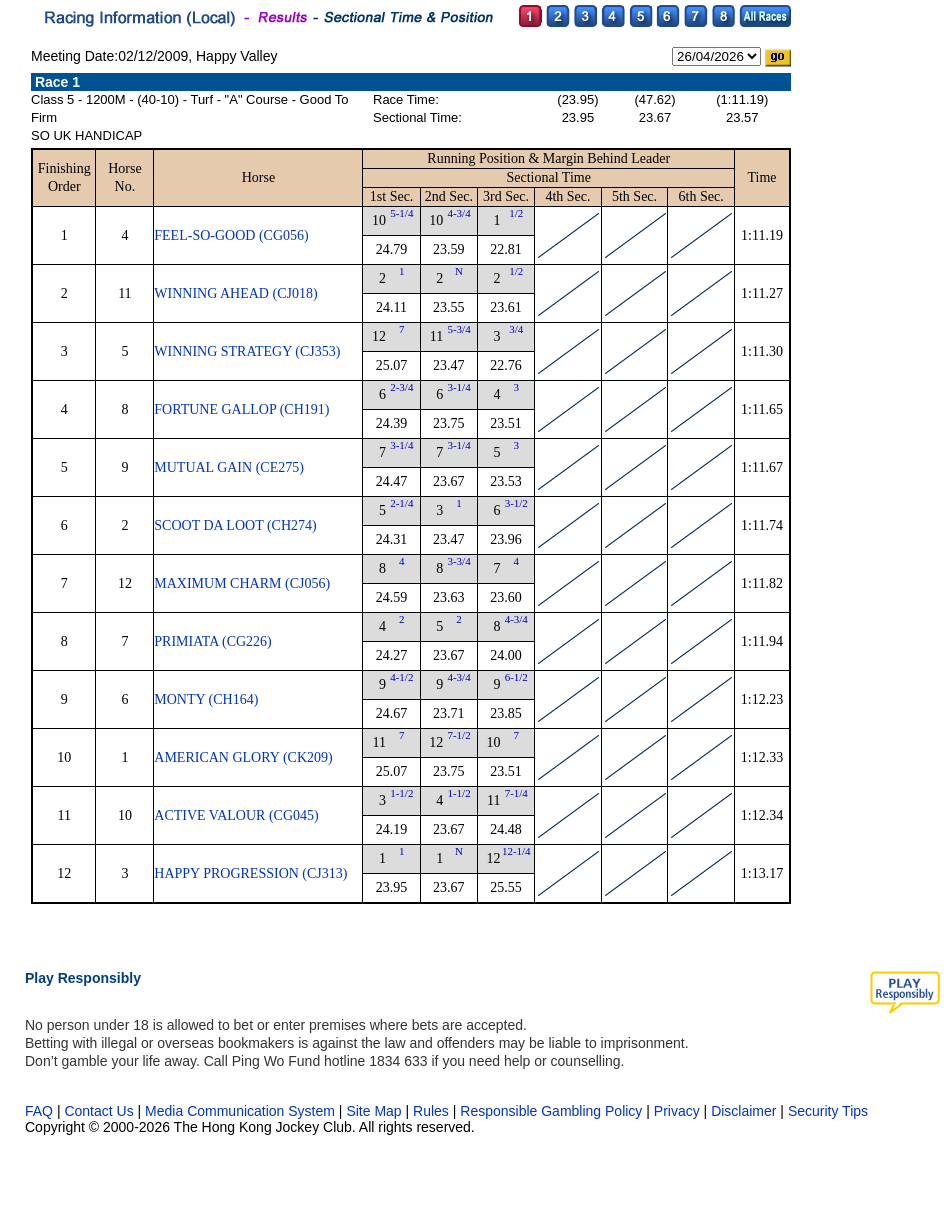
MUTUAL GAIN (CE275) (229, 467)
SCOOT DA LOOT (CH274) (235, 525)
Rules (433, 1111)
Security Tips (828, 1111)
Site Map (373, 1111)
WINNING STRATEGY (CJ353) (247, 351)
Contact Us (98, 1111)
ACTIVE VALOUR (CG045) (236, 815)
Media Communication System (240, 1111)
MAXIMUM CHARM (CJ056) (242, 583)
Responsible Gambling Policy (551, 1111)
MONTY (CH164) (206, 699)
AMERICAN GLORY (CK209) (243, 757)
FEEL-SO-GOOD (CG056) (231, 235)
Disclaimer (743, 1111)
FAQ (39, 1111)
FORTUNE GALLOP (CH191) (241, 409)
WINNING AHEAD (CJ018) (235, 293)
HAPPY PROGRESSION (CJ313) (250, 873)
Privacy (677, 1111)
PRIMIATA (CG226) (213, 641)
